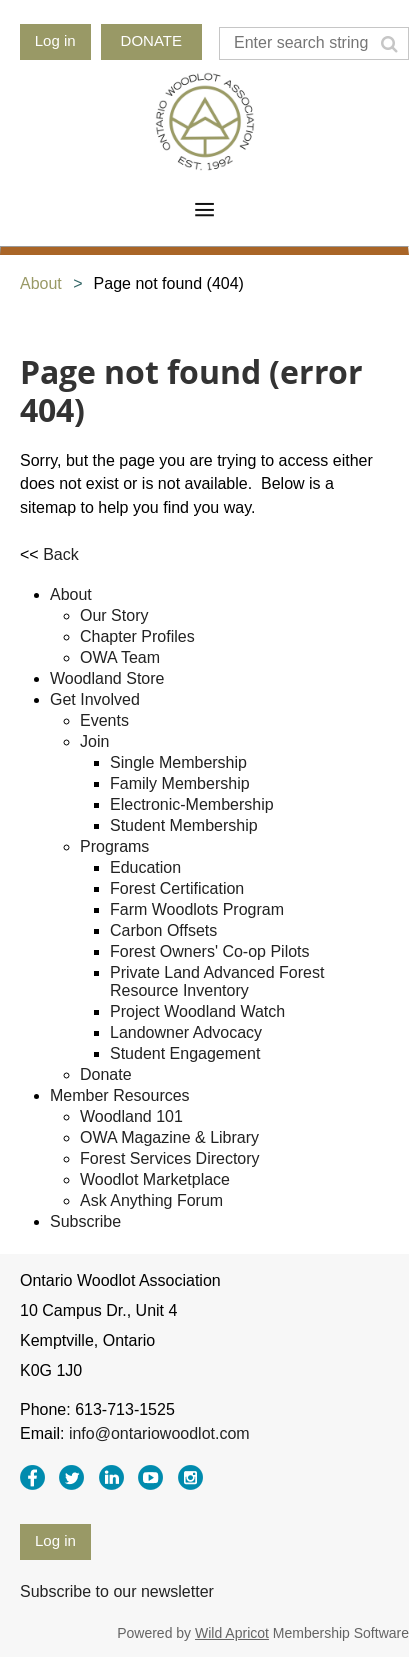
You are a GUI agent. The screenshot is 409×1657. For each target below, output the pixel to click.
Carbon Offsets (163, 930)
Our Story (114, 615)
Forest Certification (177, 888)
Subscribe (85, 1221)
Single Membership (178, 762)
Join (94, 741)
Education (145, 867)
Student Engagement (185, 1053)
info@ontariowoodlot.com (159, 1433)
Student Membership (184, 825)
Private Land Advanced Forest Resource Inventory (217, 981)
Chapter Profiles (137, 636)
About (41, 283)
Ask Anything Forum (151, 1200)
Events (104, 720)
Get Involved (95, 699)
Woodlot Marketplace (155, 1179)
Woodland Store (107, 678)
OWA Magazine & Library (169, 1137)
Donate (106, 1074)
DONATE (151, 40)
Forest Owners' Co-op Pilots (210, 951)
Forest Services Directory (170, 1158)
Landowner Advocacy (186, 1032)
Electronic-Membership (192, 804)
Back (61, 554)
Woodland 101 (131, 1116)
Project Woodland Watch (197, 1011)
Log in (55, 40)
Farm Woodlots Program (197, 909)
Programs (114, 846)
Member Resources (120, 1095)
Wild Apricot (232, 1633)
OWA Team (120, 657)
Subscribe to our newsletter (117, 1591)
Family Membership (180, 783)
